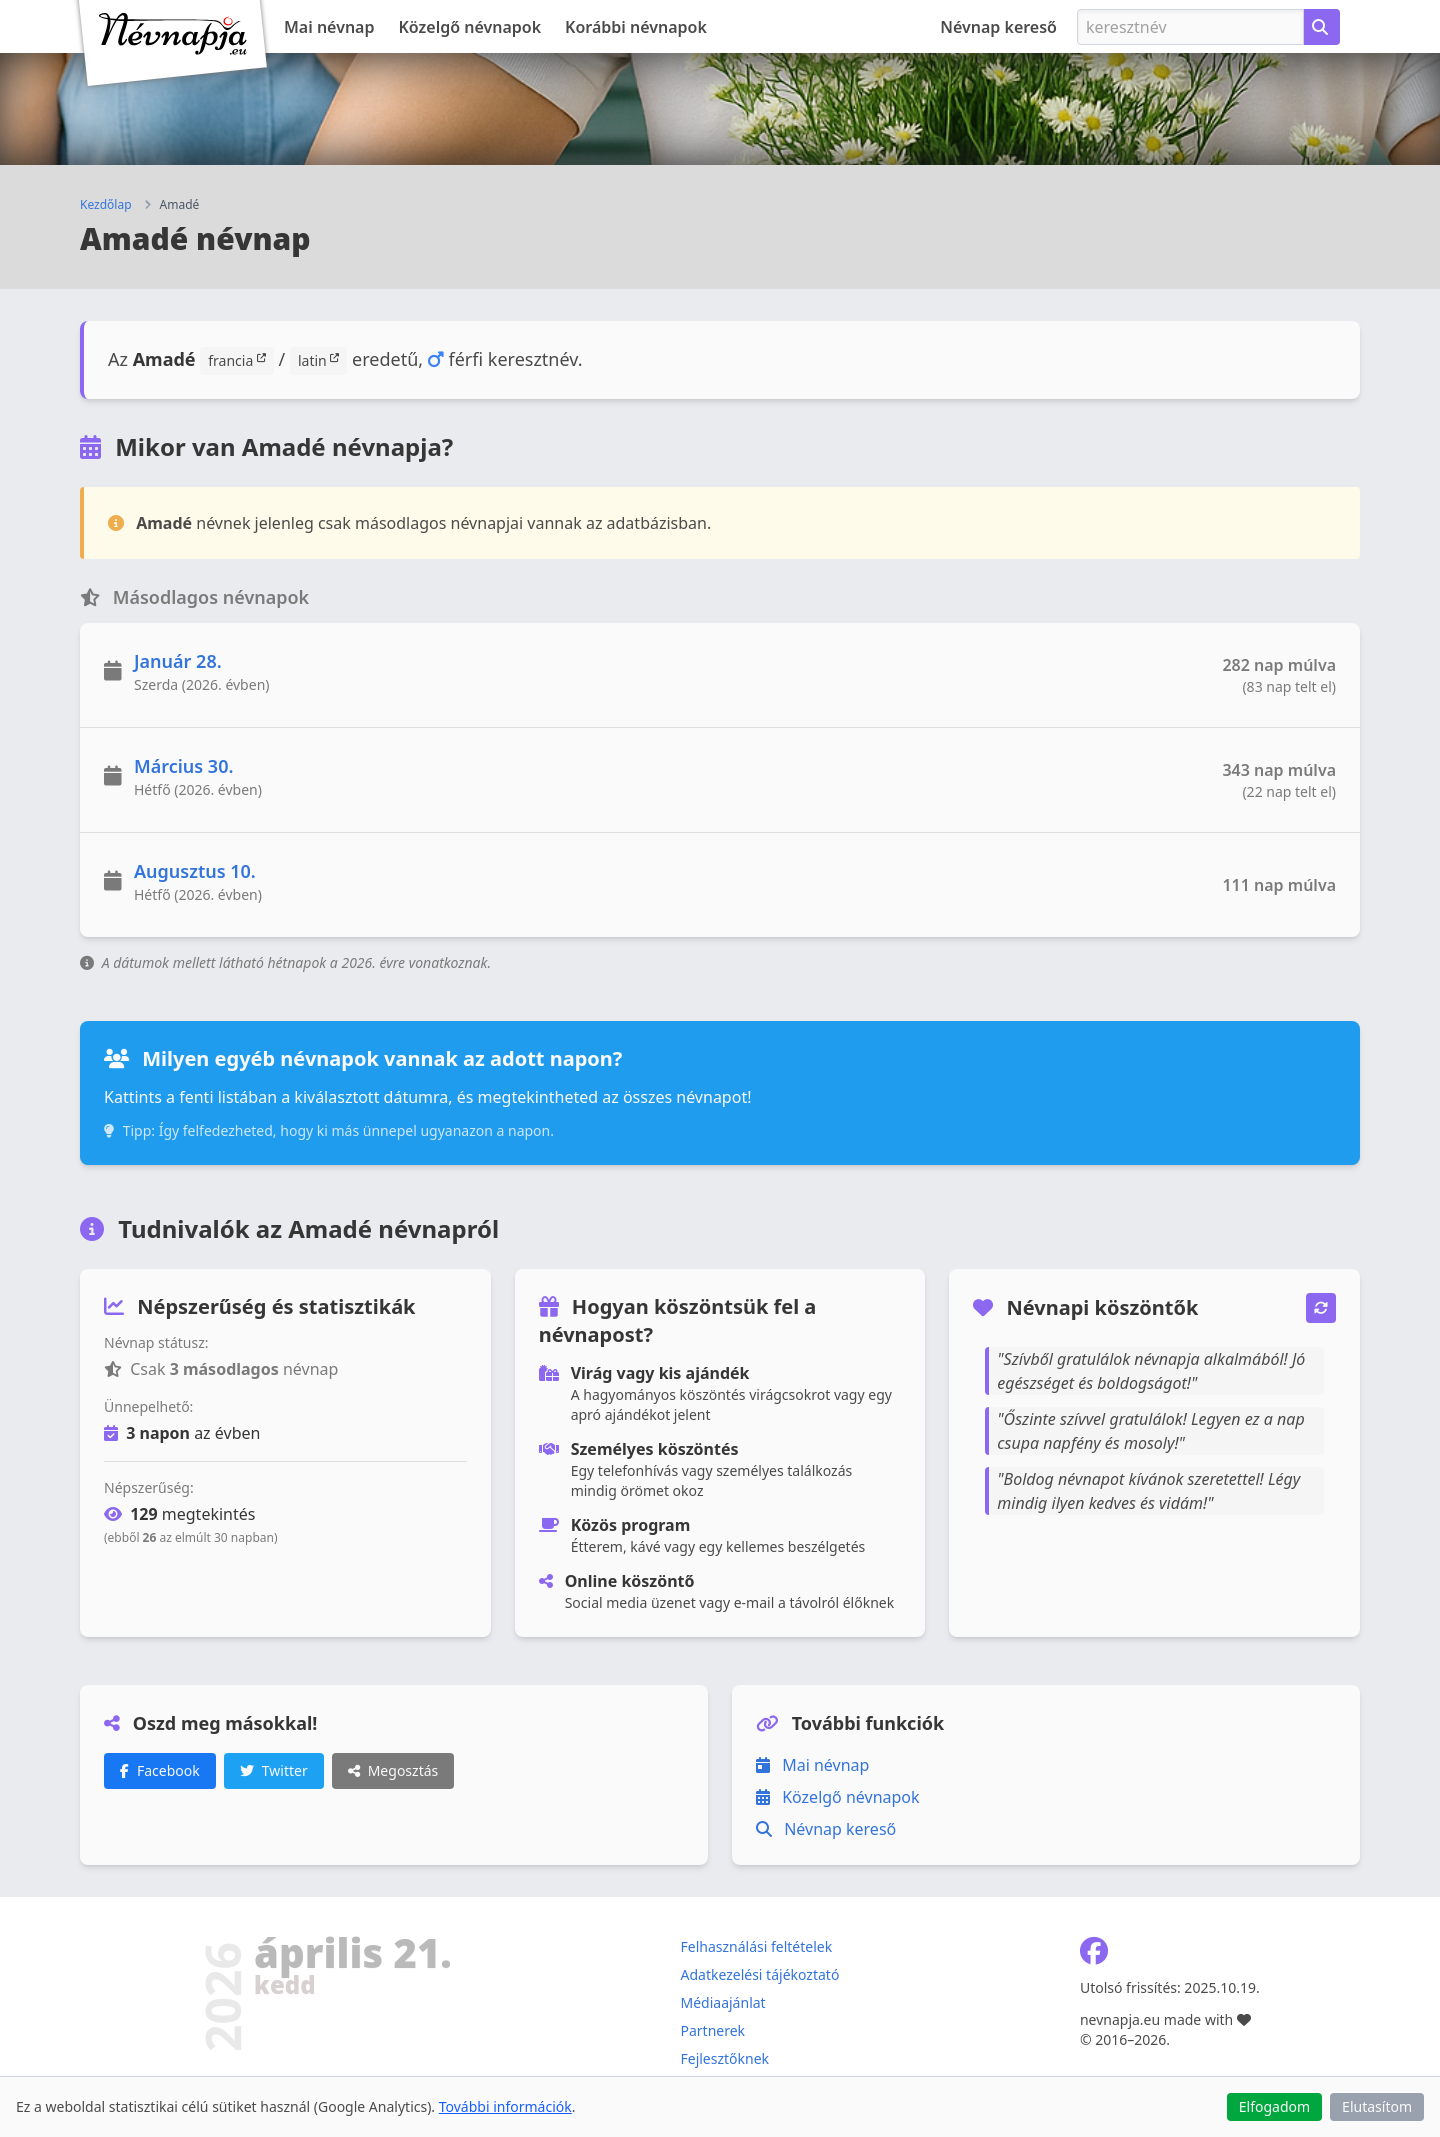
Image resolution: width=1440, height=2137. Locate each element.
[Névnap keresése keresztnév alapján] (1322, 27)
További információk (505, 2106)
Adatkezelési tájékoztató (759, 1974)
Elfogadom (1274, 2106)
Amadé (180, 205)
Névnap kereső (998, 27)
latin (318, 360)
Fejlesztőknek (724, 2058)
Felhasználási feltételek (756, 1946)
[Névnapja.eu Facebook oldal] (1094, 1955)
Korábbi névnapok (636, 27)
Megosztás (393, 1770)
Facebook (160, 1770)
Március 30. (183, 766)
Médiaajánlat (722, 2002)
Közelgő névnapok (470, 27)
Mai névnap (329, 27)
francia (237, 360)
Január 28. (178, 661)
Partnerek (712, 2030)
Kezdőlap (106, 205)
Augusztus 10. (195, 871)
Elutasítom (1377, 2106)
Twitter (274, 1770)
